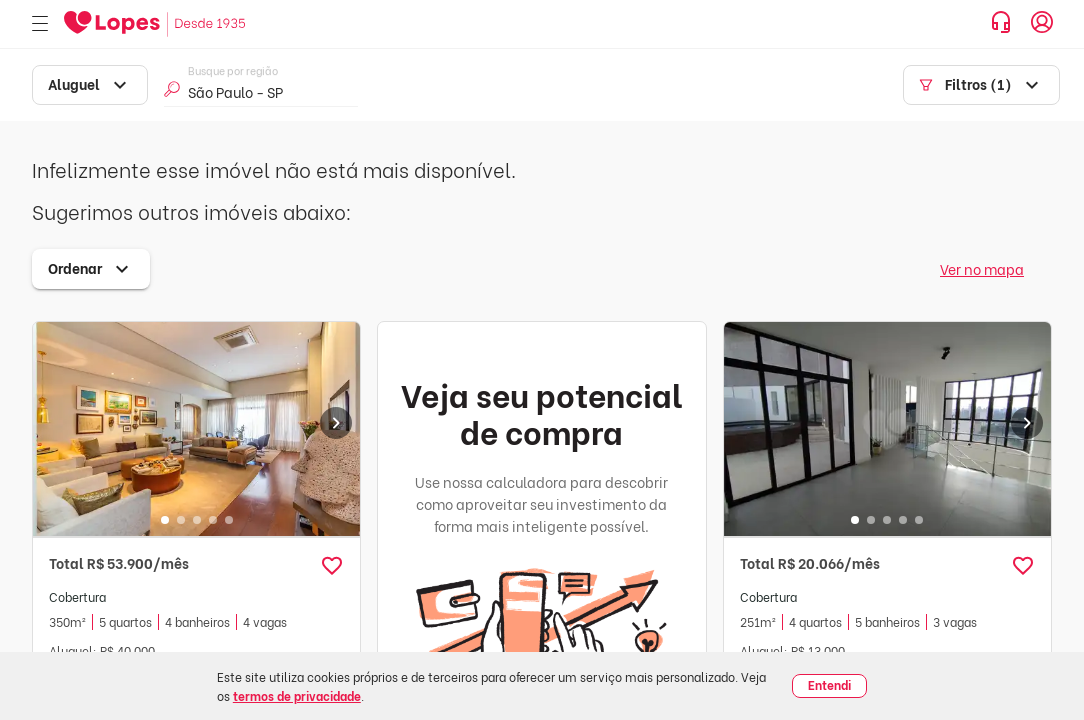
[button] (332, 566)
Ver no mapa (982, 268)
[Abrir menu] (40, 24)
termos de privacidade (297, 695)
